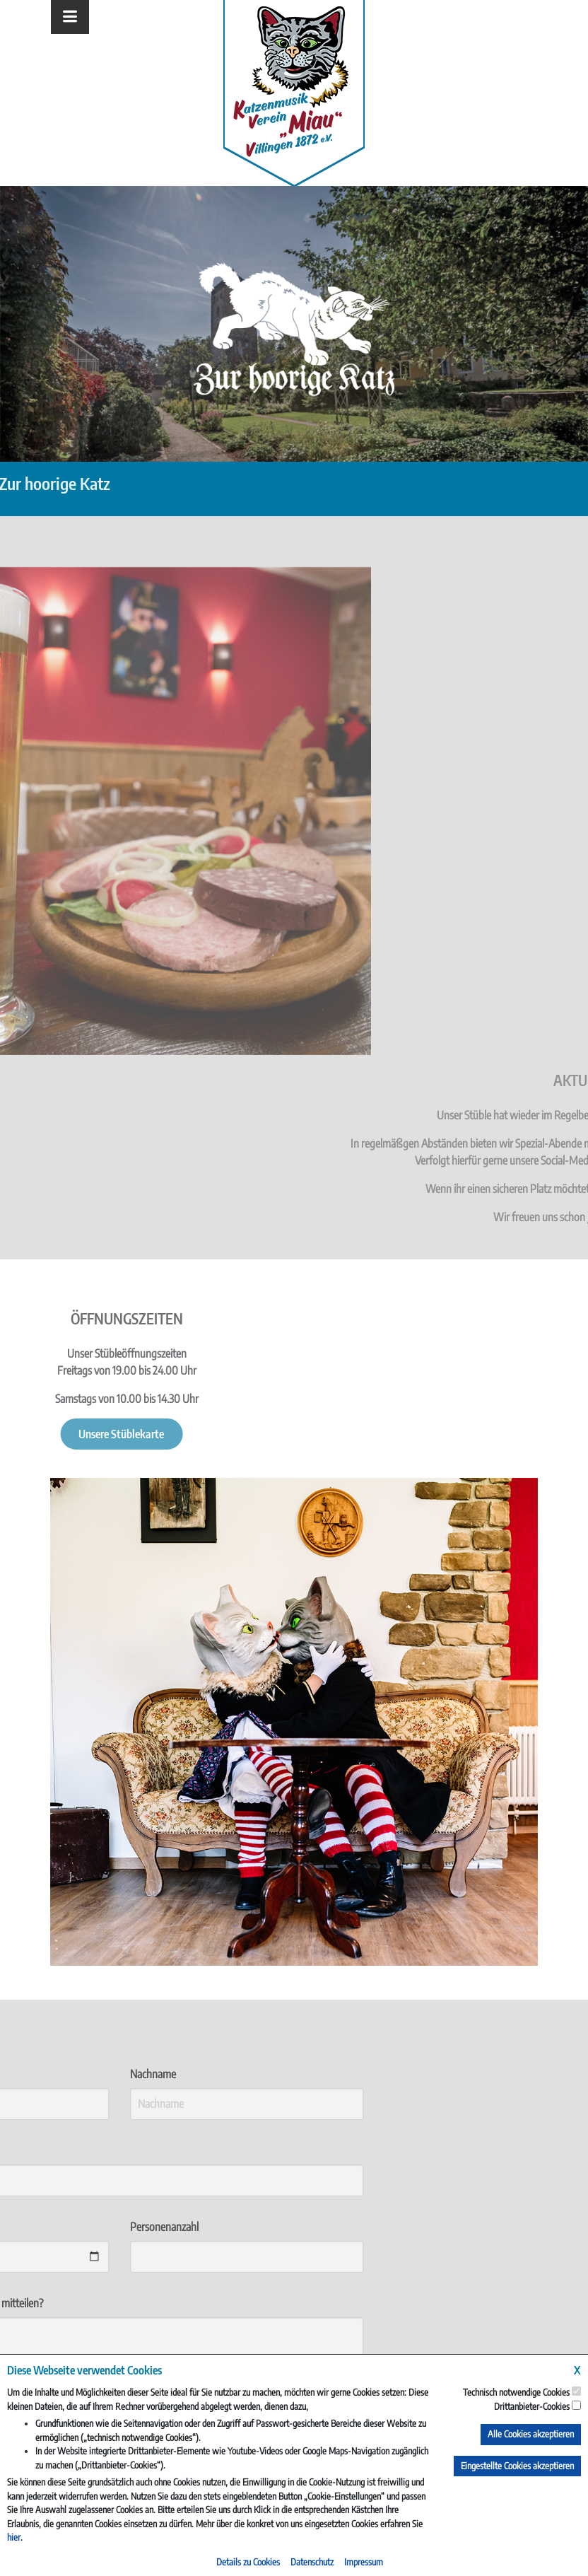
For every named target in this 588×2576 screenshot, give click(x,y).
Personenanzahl (84, 2227)
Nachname (73, 2074)
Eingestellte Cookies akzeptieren (517, 2465)
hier (13, 2537)
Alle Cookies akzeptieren (531, 2434)
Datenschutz (312, 2562)
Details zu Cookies (248, 2562)
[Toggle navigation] (70, 17)
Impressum (363, 2562)
